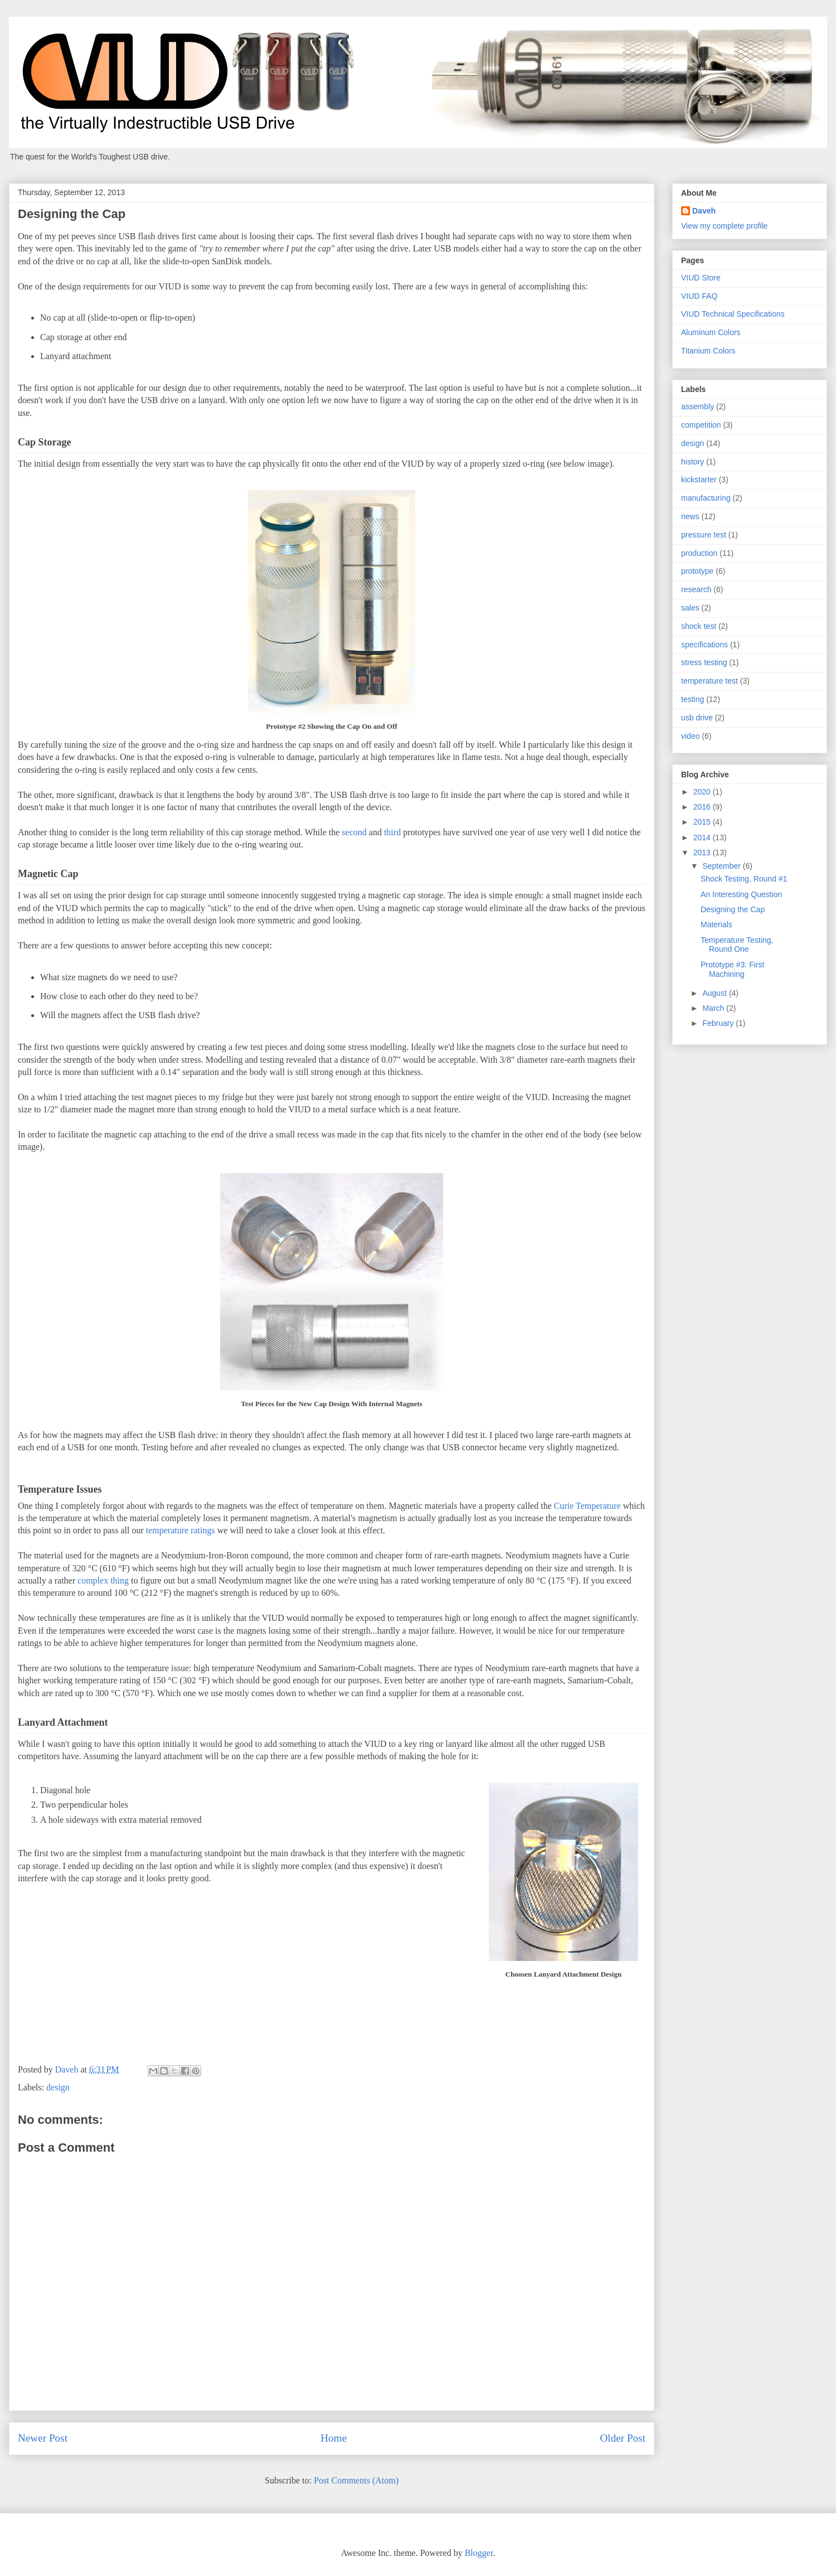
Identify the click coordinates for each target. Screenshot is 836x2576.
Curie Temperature (587, 1505)
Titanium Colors (708, 350)
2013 (703, 852)
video (690, 736)
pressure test (703, 534)
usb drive (697, 717)
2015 (703, 821)
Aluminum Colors (711, 332)
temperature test (709, 680)
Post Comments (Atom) (356, 2480)
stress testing (704, 662)
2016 (703, 806)
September (722, 865)
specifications (704, 644)
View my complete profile (724, 225)
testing (692, 699)
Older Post (622, 2438)
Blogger (479, 2553)
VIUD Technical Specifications (733, 313)
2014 (703, 837)
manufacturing (706, 497)
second (354, 832)
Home (333, 2438)
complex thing (103, 1580)
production (699, 553)
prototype (697, 570)
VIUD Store (701, 277)
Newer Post (42, 2438)
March (714, 1008)
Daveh (704, 210)
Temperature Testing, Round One (737, 945)
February (719, 1023)
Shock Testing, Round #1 (744, 878)
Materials (716, 924)
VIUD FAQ (699, 296)
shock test (698, 626)
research (696, 589)
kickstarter (699, 479)
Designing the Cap (733, 909)
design (58, 2087)
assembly (697, 406)
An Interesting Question (741, 894)
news (690, 516)
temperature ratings (180, 1530)
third (392, 832)
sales (690, 607)
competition (701, 424)
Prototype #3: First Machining (732, 969)
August (715, 993)
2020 (703, 791)
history (692, 461)
